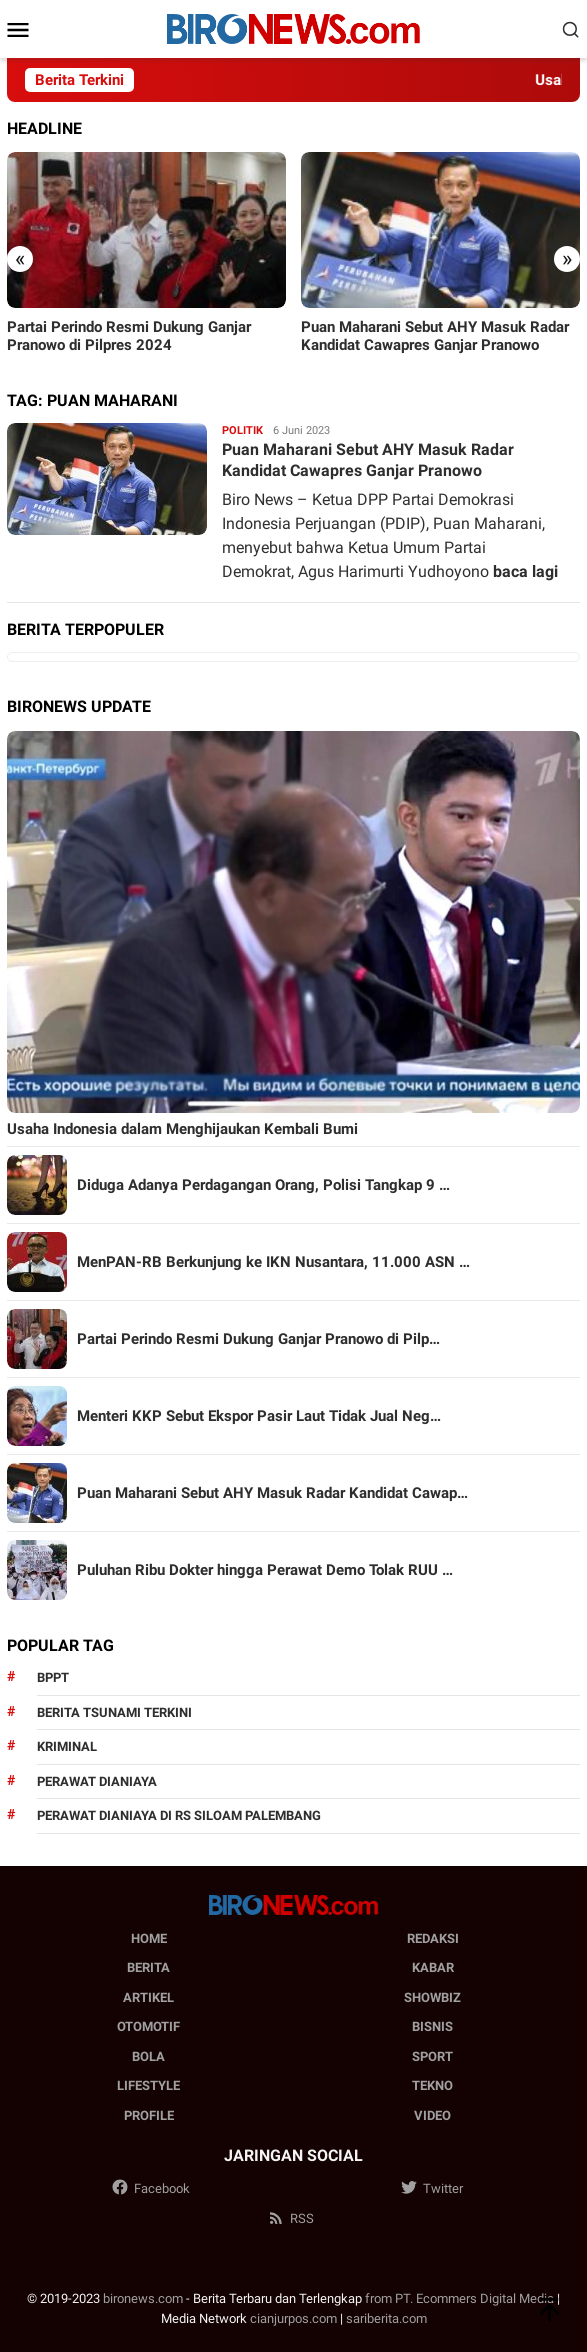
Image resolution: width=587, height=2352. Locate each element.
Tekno (432, 2085)
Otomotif (148, 2026)
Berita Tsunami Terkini (114, 1712)
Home (149, 1938)
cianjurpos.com (293, 2318)
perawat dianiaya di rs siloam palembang (179, 1815)
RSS (290, 2218)
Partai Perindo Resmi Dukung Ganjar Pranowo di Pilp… (258, 1339)
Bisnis (432, 2026)
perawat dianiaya (97, 1781)
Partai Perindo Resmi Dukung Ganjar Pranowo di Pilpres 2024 (129, 336)
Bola (148, 2056)
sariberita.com (386, 2318)
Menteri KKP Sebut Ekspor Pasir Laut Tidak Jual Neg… (259, 1416)
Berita (148, 1967)
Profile (149, 2115)
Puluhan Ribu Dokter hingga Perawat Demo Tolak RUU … (265, 1570)
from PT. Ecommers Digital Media (459, 2298)
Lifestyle (148, 2085)
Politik (242, 430)
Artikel (148, 1997)
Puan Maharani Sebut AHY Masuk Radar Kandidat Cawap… (272, 1493)
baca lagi (525, 571)
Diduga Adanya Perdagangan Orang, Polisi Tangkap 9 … (263, 1185)
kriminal (67, 1746)
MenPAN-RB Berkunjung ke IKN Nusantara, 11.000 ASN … (273, 1262)
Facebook (150, 2188)
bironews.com (143, 2298)
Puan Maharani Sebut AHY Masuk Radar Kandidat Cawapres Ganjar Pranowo (435, 336)
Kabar (433, 1967)
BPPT (53, 1677)
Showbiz (432, 1997)
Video (432, 2115)
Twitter (431, 2188)
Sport (432, 2056)
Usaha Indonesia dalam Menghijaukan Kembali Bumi (182, 1129)
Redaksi (433, 1938)
